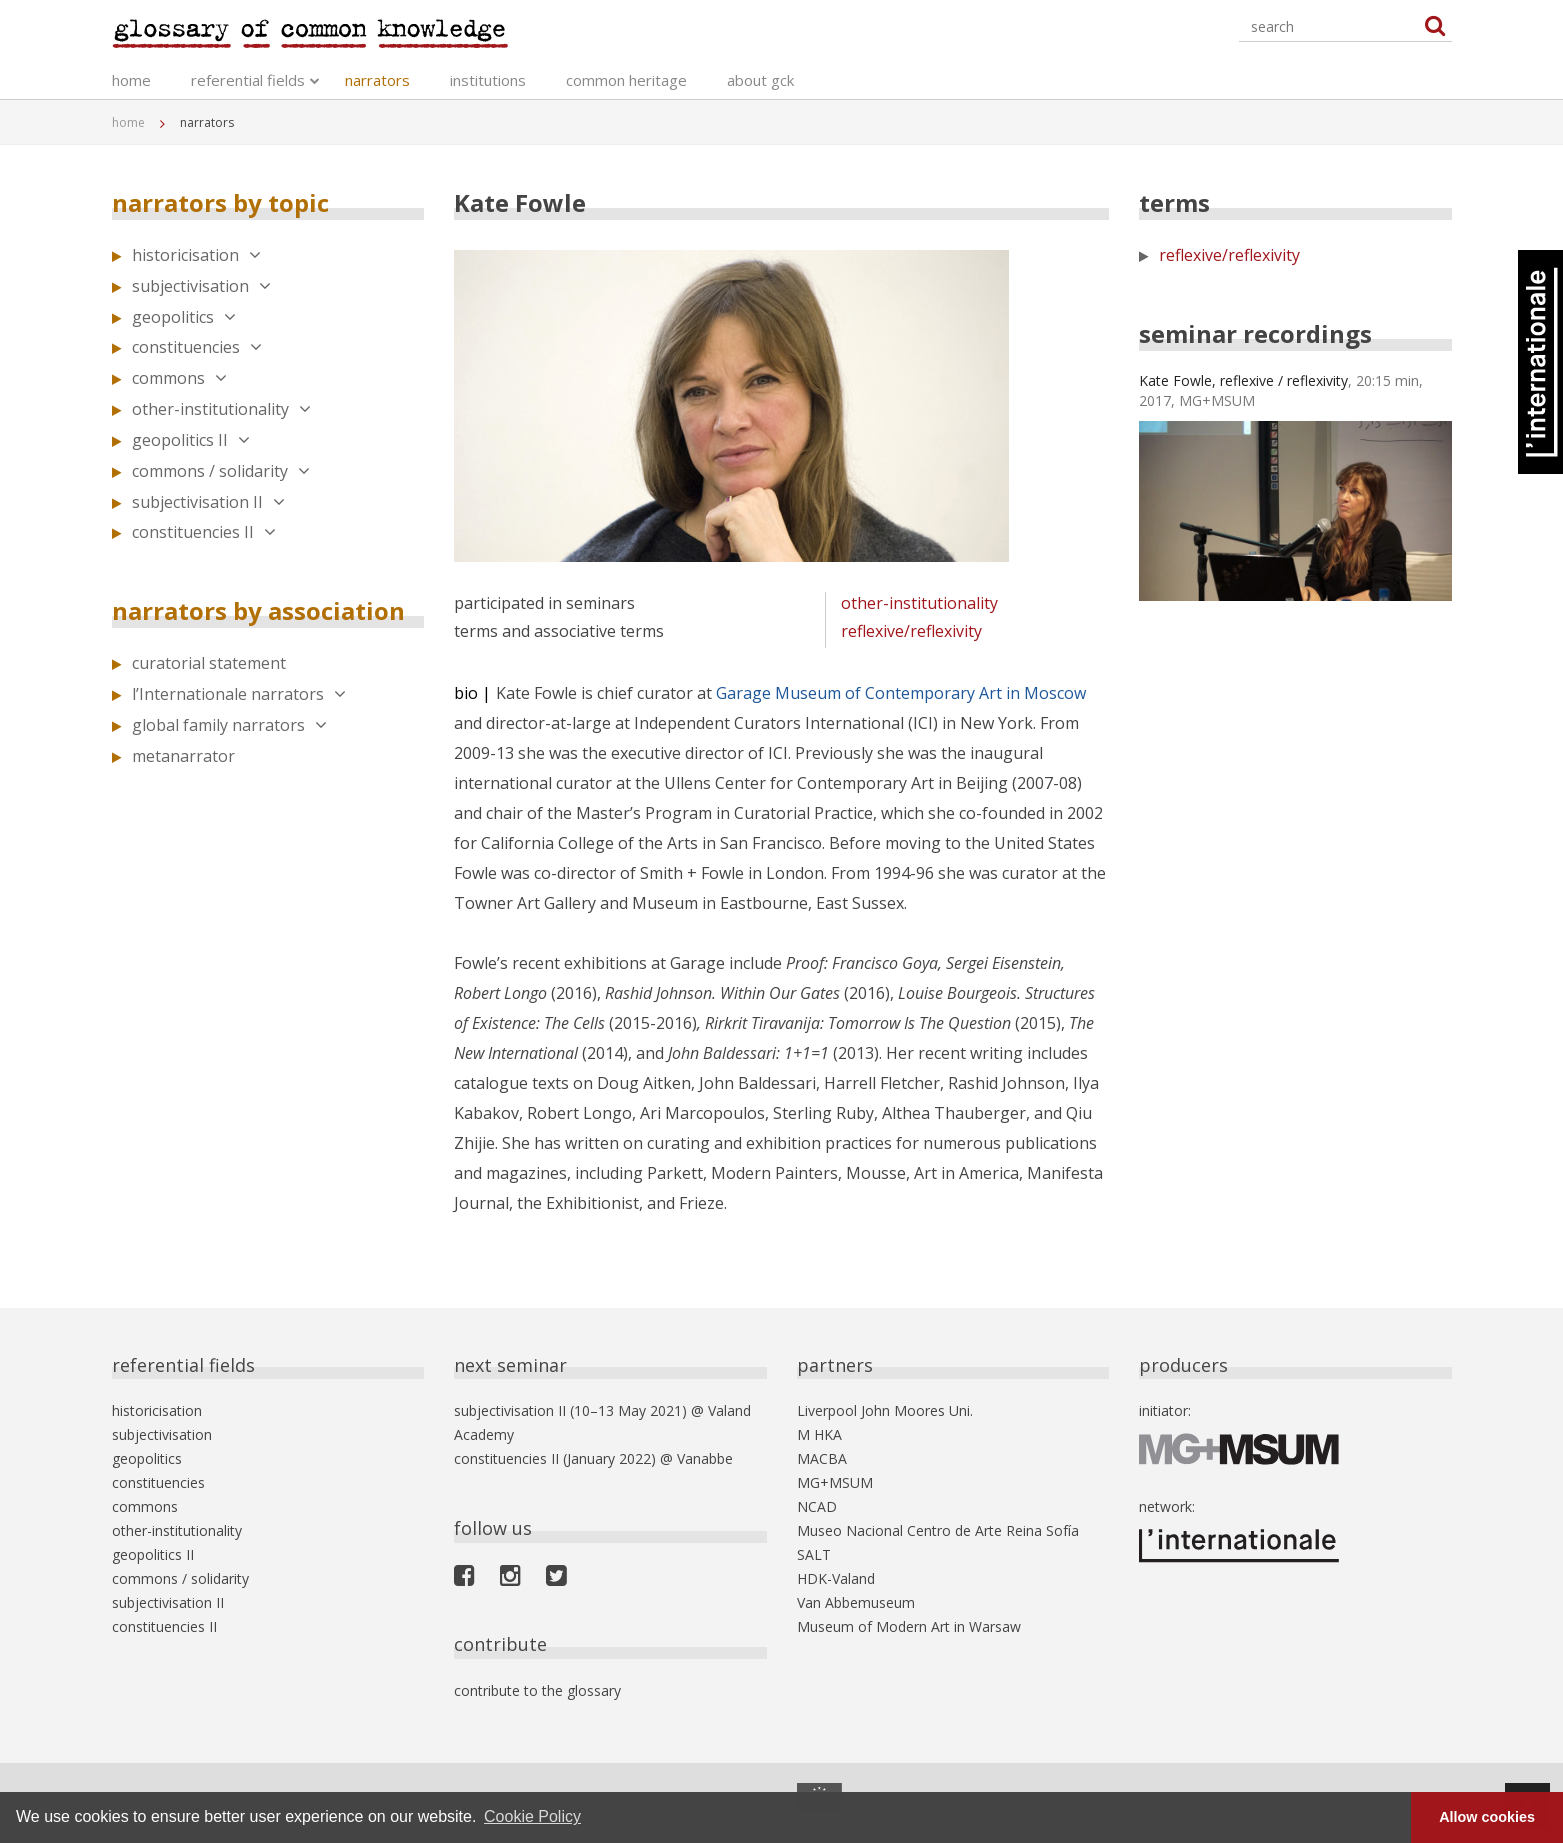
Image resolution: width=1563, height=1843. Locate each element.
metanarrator (183, 756)
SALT (814, 1554)
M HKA (819, 1434)
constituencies (197, 347)
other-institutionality (221, 409)
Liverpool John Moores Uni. (885, 1410)
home (131, 80)
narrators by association (258, 610)
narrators (377, 80)
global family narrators (229, 725)
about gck (760, 80)
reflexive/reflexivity (911, 631)
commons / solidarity (221, 471)
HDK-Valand (836, 1578)
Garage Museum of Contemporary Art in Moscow (901, 693)
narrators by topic (220, 202)
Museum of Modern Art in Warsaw (909, 1626)
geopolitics (184, 317)
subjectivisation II (208, 502)
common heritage (626, 80)
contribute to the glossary (537, 1690)
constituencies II (204, 532)
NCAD (817, 1506)
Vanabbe (705, 1458)
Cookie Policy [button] (532, 1816)
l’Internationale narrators (239, 694)
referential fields (248, 80)
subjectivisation (201, 286)
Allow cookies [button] (1487, 1817)
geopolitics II (191, 440)
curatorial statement (209, 663)
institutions (488, 80)
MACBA (822, 1458)
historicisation (196, 255)
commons (179, 378)
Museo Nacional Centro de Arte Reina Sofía (938, 1530)
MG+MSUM (835, 1482)
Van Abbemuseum (856, 1602)
